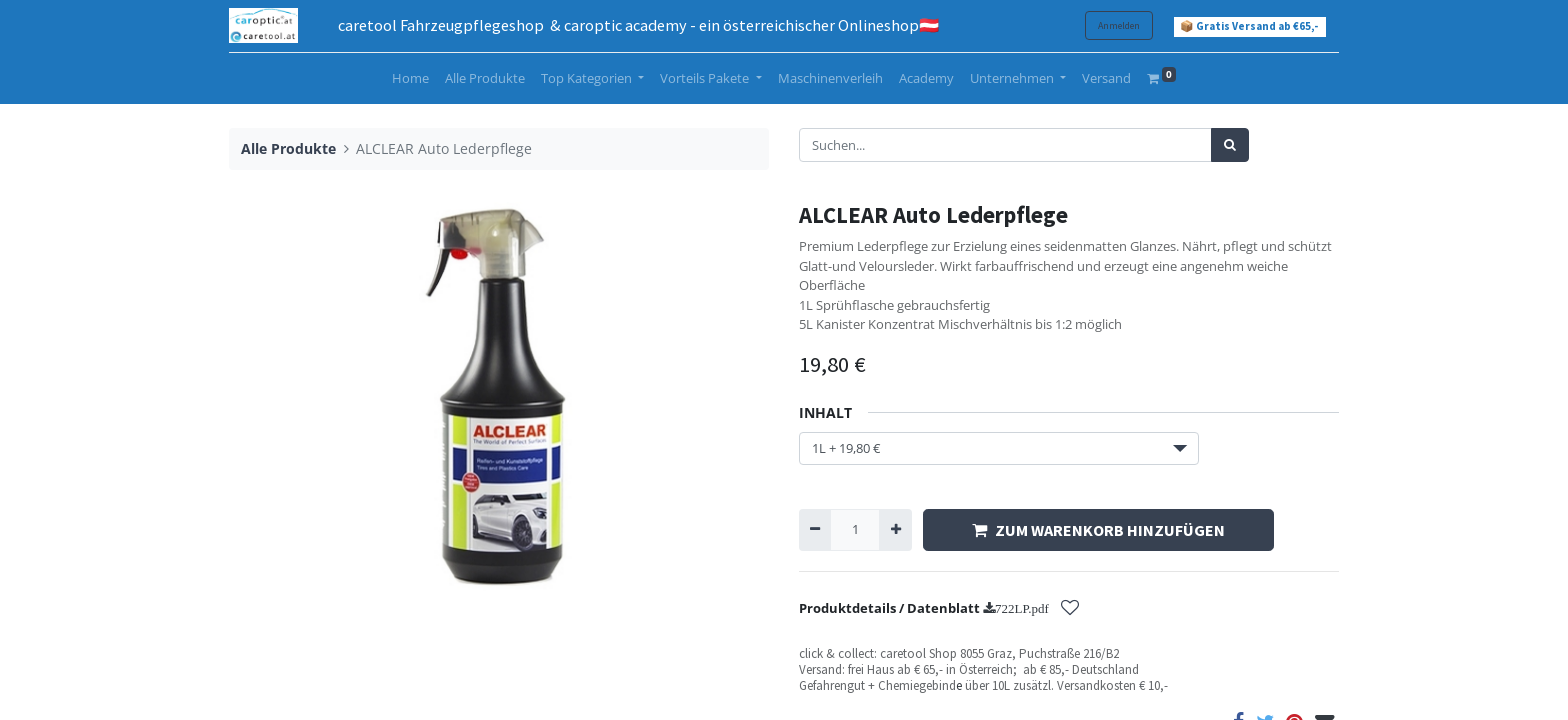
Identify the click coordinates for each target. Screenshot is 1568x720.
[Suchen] (1230, 145)
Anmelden (1119, 25)
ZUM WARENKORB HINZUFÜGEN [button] (1098, 530)
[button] (1070, 609)
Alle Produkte (288, 148)
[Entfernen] (815, 530)
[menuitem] (410, 79)
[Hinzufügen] (895, 530)
